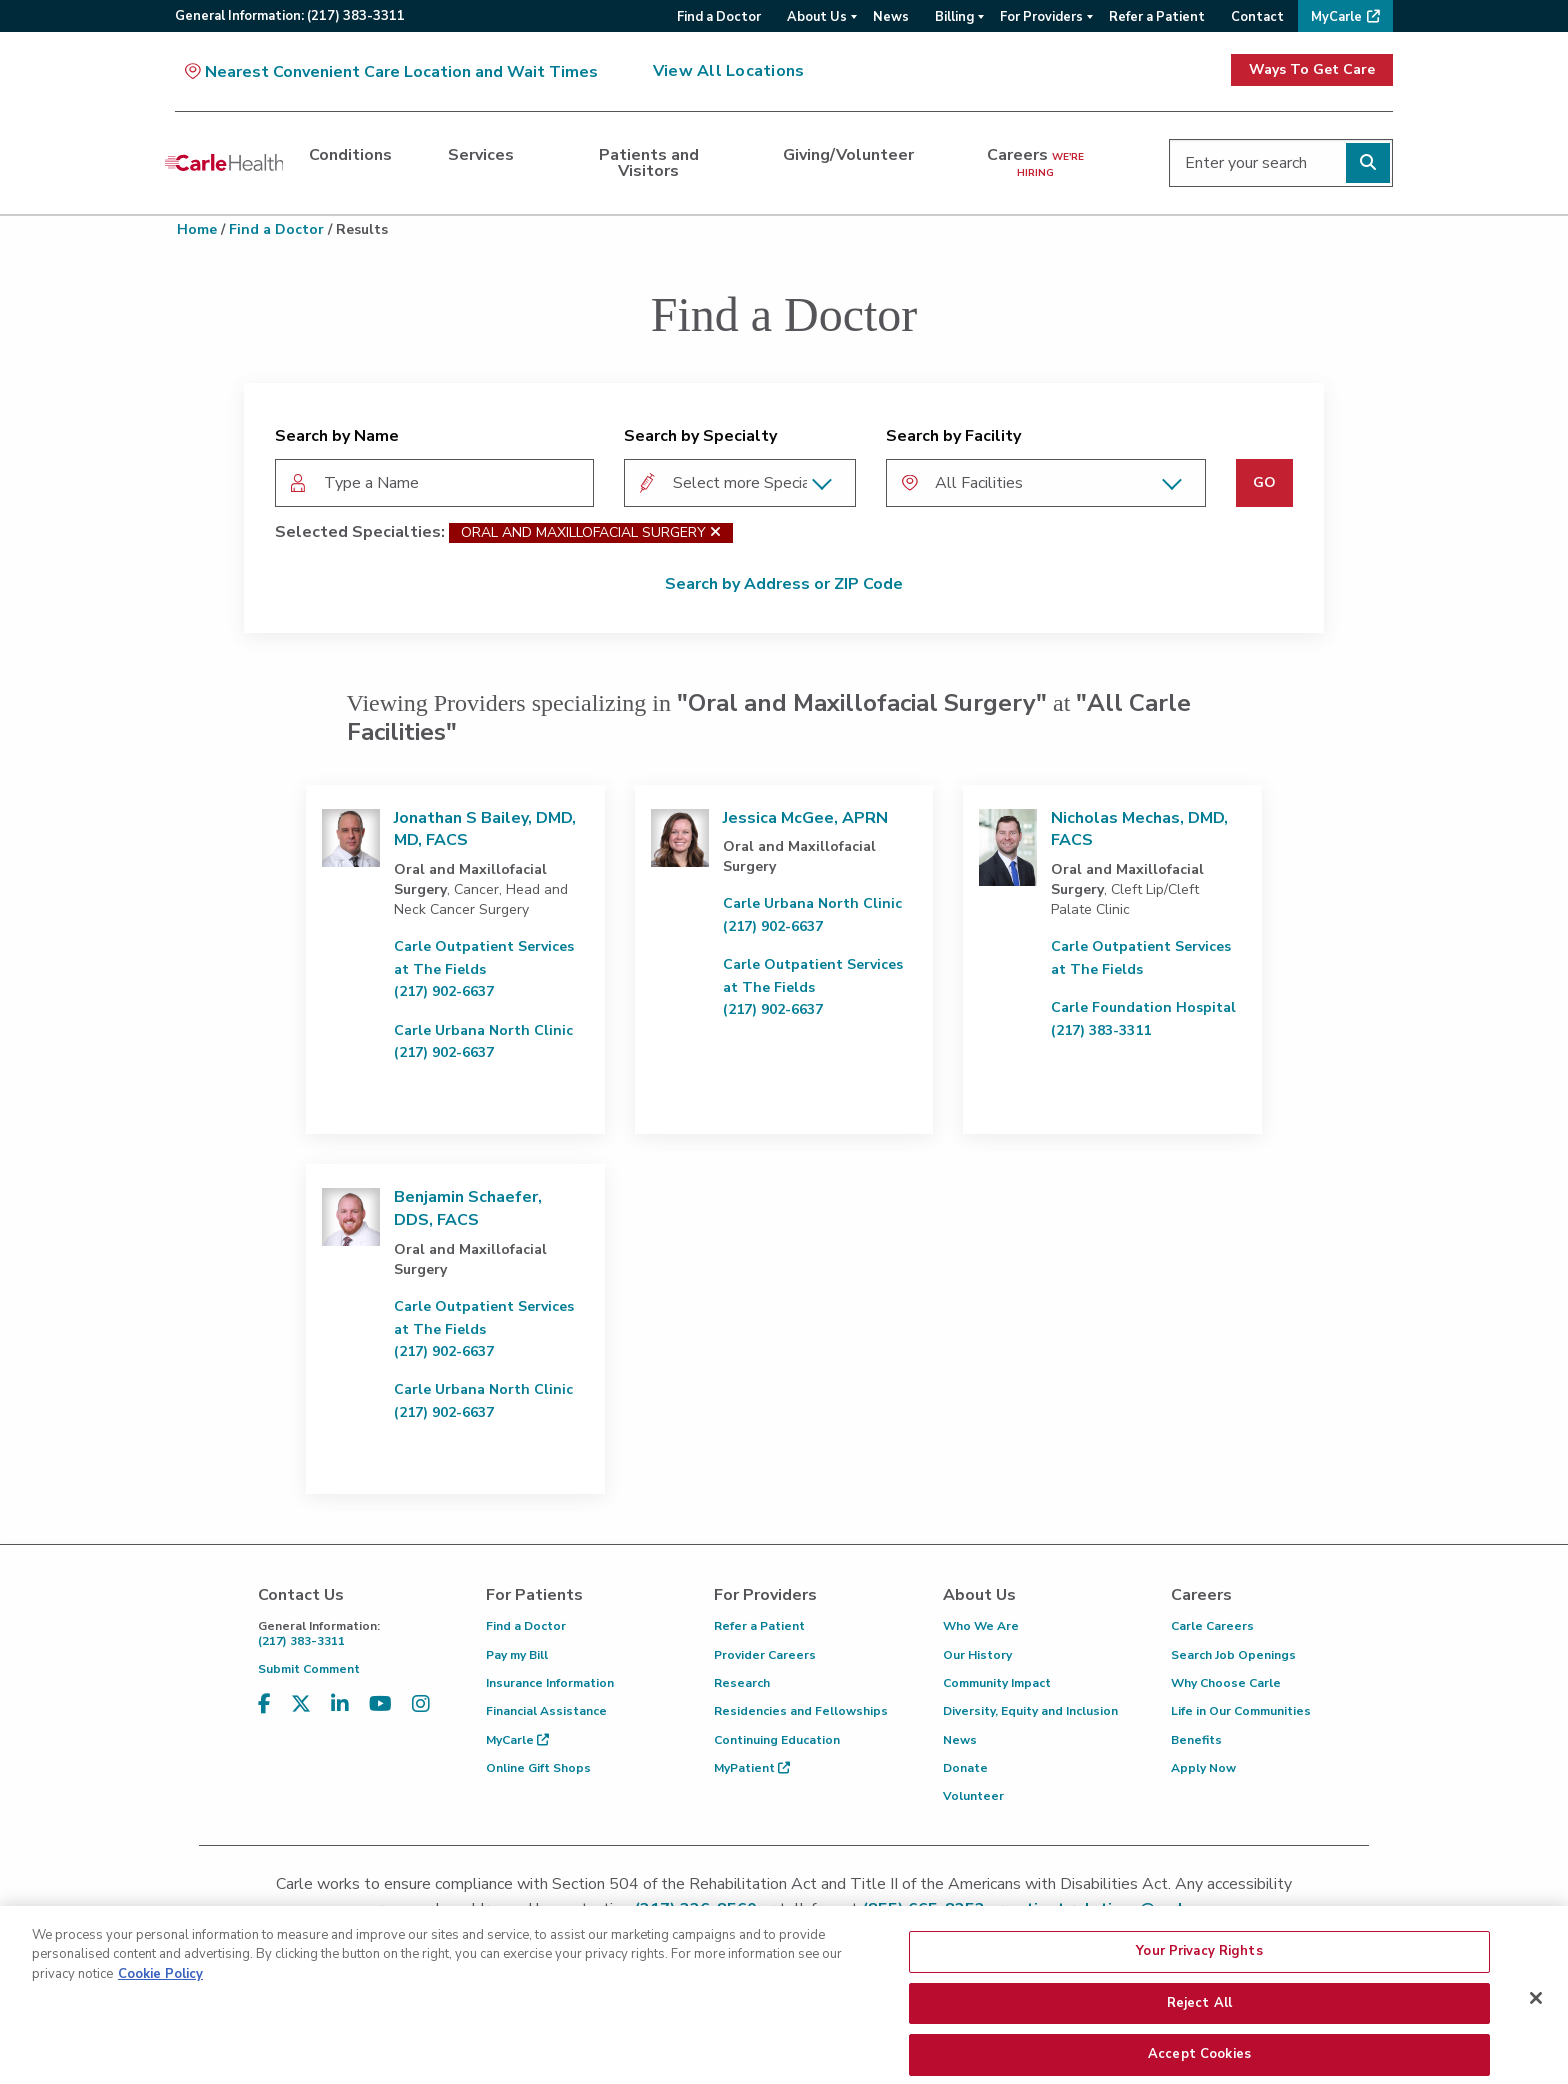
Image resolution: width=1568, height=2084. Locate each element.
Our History (977, 1655)
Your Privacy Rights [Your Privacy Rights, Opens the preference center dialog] (1199, 1990)
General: (290, 16)
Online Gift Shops (538, 1768)
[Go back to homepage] (224, 163)
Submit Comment (309, 1669)
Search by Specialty (700, 436)
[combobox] (434, 483)
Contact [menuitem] (1257, 17)
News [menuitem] (891, 17)
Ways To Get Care (1312, 69)
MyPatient (752, 1768)
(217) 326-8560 (695, 1909)
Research (742, 1683)
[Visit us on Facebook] (264, 1704)
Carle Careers (1212, 1626)
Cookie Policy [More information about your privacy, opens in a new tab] (160, 2013)
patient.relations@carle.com (1118, 1909)
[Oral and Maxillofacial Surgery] (715, 532)
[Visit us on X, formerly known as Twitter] (301, 1704)
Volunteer (973, 1796)
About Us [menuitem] (817, 17)
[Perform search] (1368, 163)
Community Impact (997, 1683)
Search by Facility (953, 436)
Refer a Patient (759, 1626)
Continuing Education (777, 1740)
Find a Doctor (276, 229)
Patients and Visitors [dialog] (649, 163)
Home (197, 229)
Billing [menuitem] (954, 17)
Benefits (1196, 1740)
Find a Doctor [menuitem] (719, 17)
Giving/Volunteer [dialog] (848, 155)
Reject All (1199, 2041)
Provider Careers (765, 1655)
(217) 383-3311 (357, 1633)
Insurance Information (550, 1683)
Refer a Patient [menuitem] (1157, 17)
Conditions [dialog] (350, 155)
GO (1264, 482)
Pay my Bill (517, 1655)
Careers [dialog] (1035, 162)
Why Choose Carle (1226, 1683)
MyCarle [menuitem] (1336, 17)
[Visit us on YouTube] (380, 1704)
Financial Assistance (546, 1711)
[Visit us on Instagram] (421, 1704)
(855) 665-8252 (923, 1909)
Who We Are (981, 1626)
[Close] (1536, 2037)
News (960, 1740)
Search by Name (337, 436)
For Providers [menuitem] (1041, 17)
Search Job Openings (1233, 1655)
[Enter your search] (1281, 163)
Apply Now (1203, 1768)
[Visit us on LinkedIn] (340, 1704)
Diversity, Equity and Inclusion (1030, 1711)
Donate (965, 1768)
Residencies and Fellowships (801, 1711)
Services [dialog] (481, 155)
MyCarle (517, 1740)
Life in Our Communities (1241, 1711)
